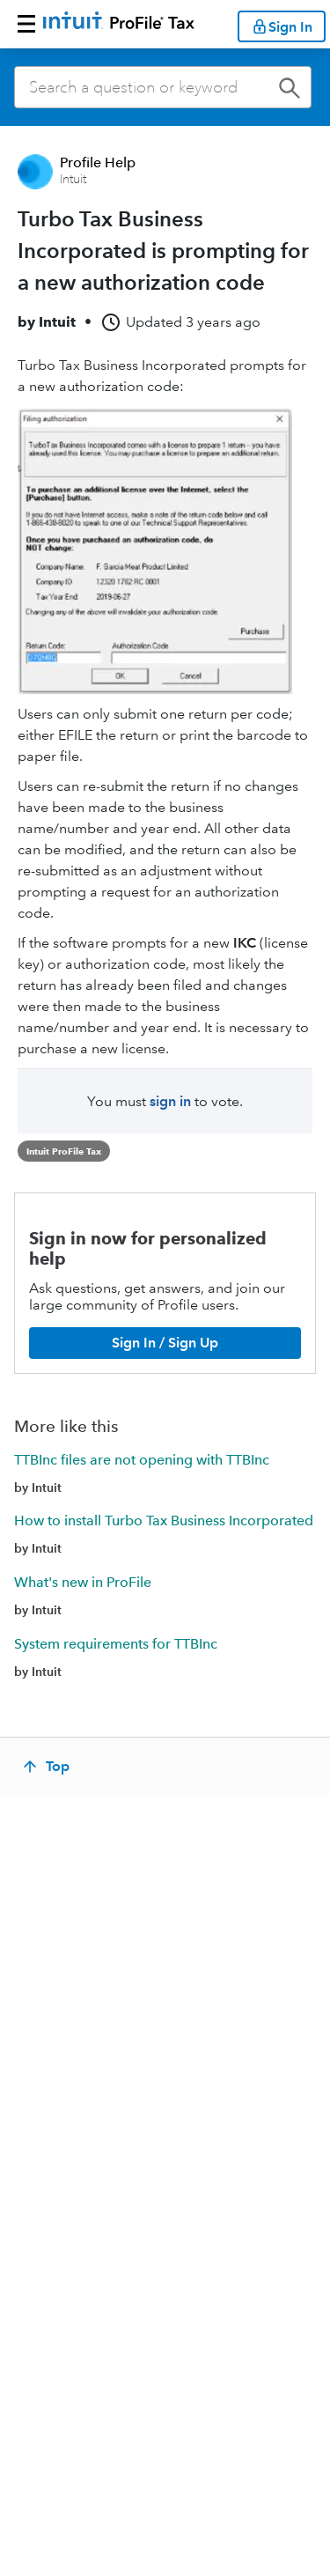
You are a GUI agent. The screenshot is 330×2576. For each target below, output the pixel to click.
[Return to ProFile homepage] (118, 23)
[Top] (48, 1767)
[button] (26, 24)
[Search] (163, 87)
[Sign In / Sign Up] (165, 1343)
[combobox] (163, 87)
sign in (170, 1101)
